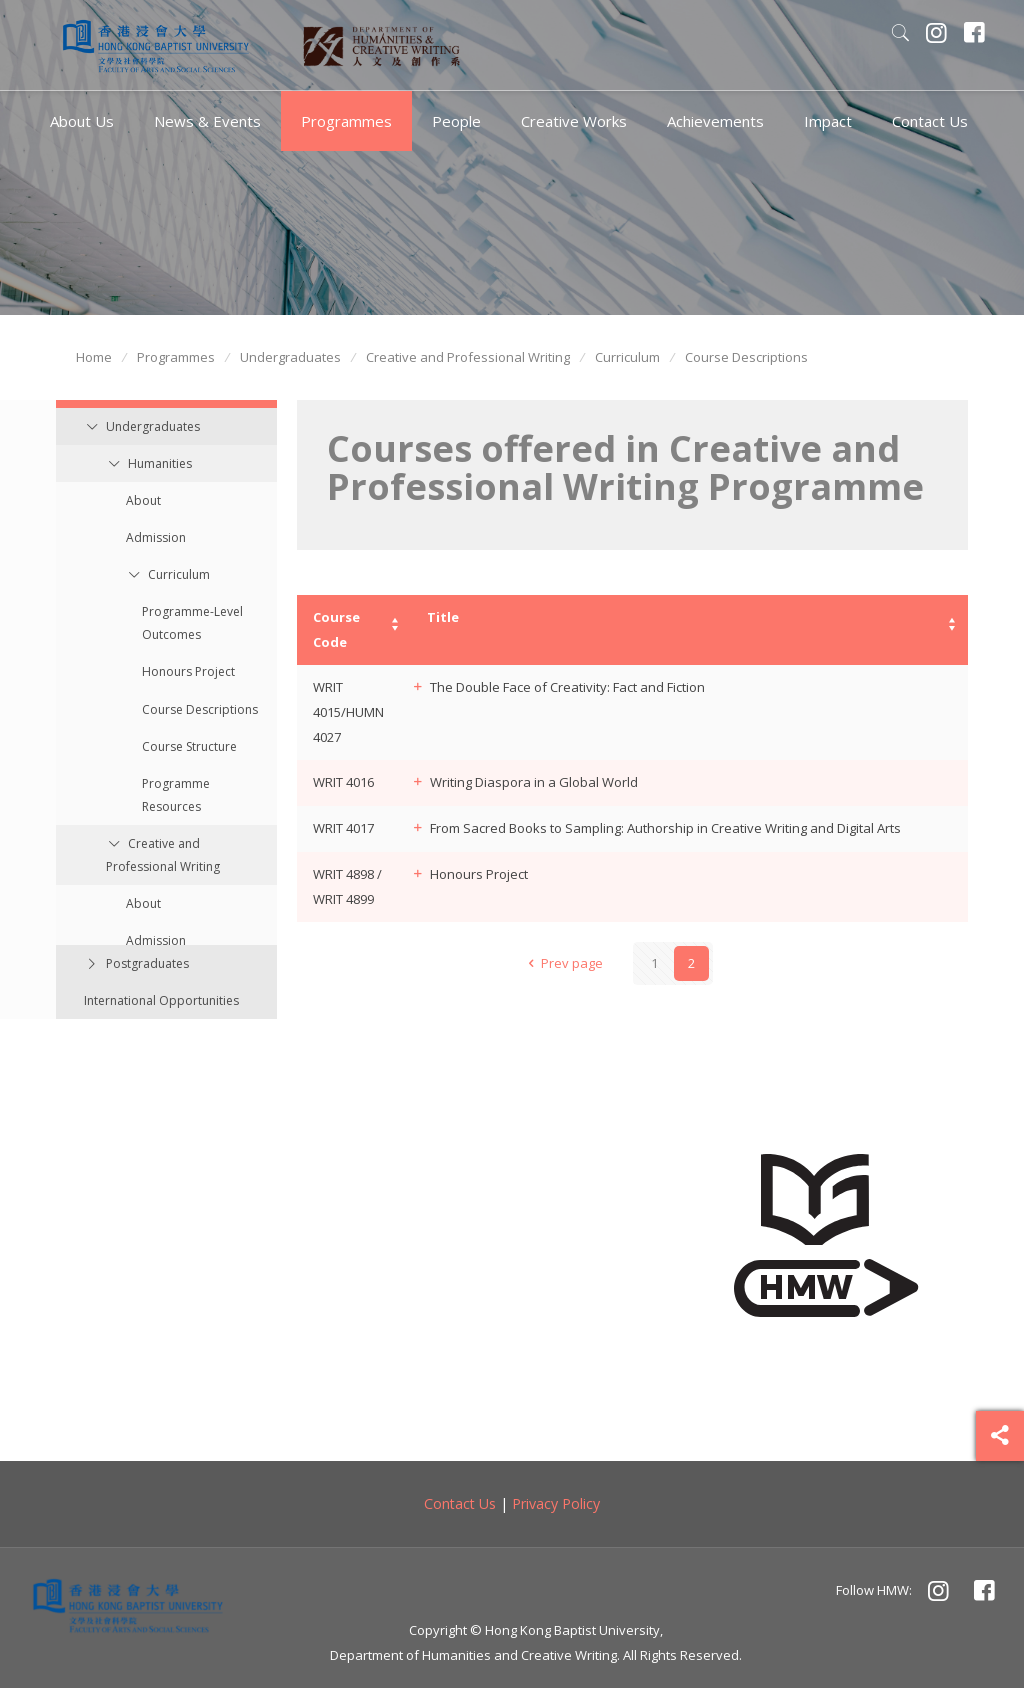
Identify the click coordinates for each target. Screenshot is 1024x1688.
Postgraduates (147, 963)
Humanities (160, 463)
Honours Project (188, 671)
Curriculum (627, 357)
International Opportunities (161, 1000)
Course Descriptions (746, 357)
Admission (156, 537)
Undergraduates (290, 357)
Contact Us (460, 1503)
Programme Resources (176, 795)
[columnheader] (354, 630)
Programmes (176, 357)
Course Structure (189, 746)
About (143, 500)
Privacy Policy (556, 1503)
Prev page (562, 963)
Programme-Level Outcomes (192, 623)
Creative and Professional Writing (468, 357)
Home (94, 357)
